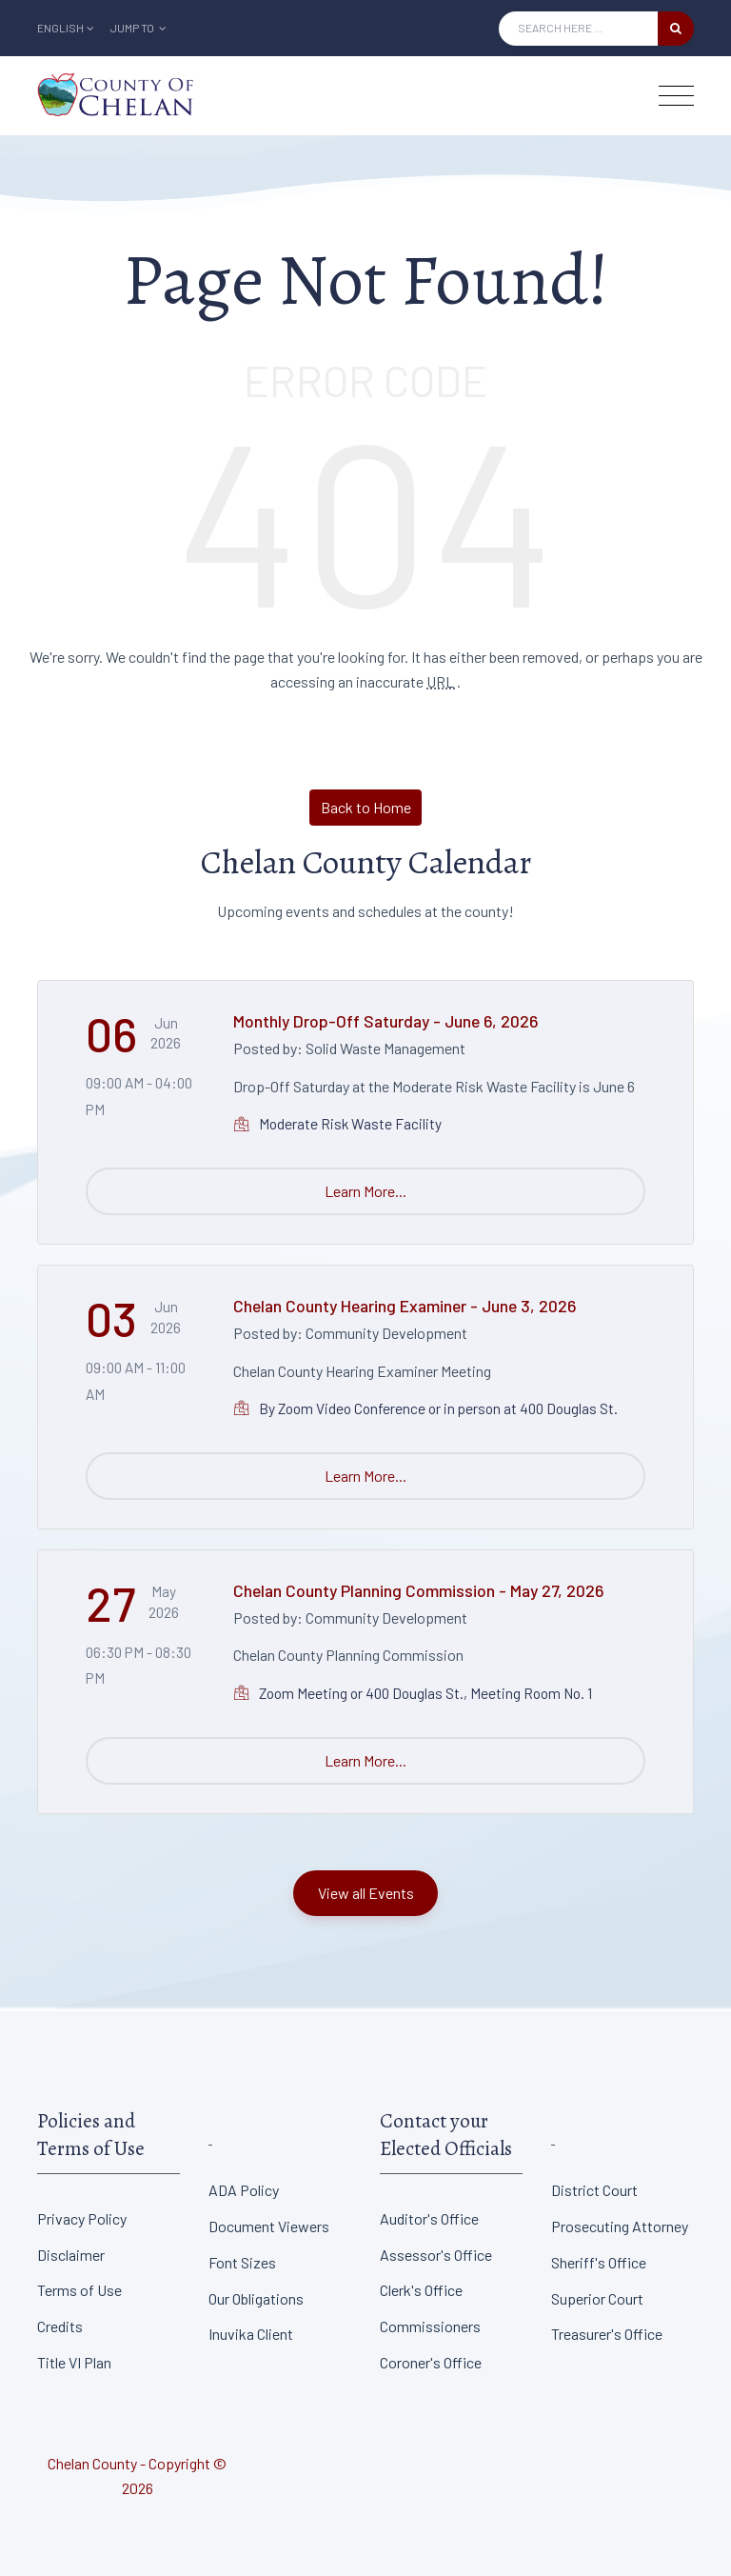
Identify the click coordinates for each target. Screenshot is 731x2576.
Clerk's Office (421, 2290)
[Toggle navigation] (676, 95)
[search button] (676, 28)
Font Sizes (242, 2262)
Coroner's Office (431, 2362)
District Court (594, 2190)
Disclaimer (71, 2255)
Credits (60, 2326)
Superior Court (597, 2298)
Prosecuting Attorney (619, 2226)
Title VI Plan (74, 2362)
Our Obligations (256, 2298)
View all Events (366, 1893)
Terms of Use (79, 2290)
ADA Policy (243, 2190)
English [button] (65, 27)
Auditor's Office (429, 2218)
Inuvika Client (250, 2334)
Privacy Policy (82, 2218)
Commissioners (430, 2326)
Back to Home (366, 807)
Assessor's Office (436, 2255)
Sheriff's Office (598, 2262)
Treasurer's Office (606, 2334)
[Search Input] (578, 28)
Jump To (138, 27)
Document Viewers (268, 2226)
